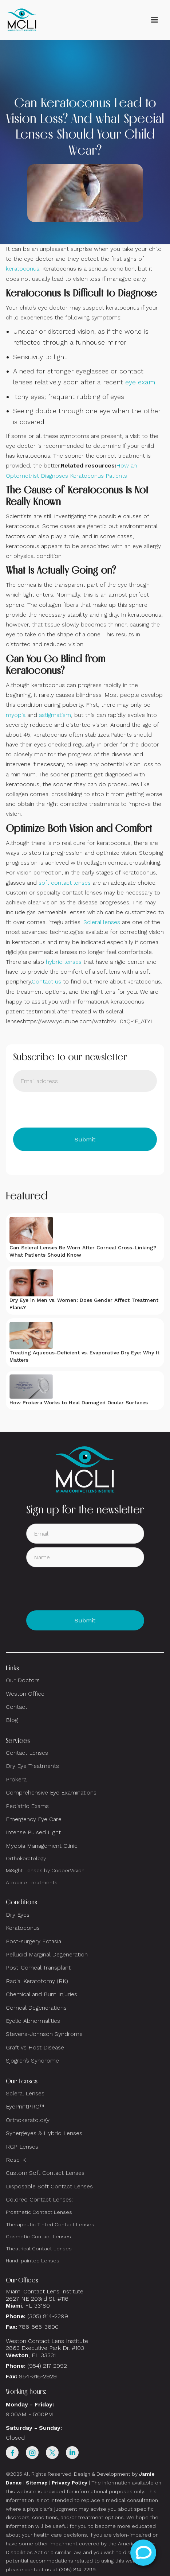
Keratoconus (23, 1927)
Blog (12, 1719)
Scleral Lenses (25, 2093)
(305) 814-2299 (47, 2316)
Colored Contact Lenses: (39, 2199)
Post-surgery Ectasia (33, 1941)
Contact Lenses (27, 1752)
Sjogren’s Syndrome (32, 2060)
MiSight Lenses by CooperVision (45, 1870)
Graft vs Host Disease (35, 2047)
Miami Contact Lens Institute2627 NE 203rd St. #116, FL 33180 (44, 2298)
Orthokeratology (26, 1858)
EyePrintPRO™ (25, 2106)
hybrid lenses (64, 961)
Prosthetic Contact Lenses (39, 2212)
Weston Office (25, 1693)
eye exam (140, 382)
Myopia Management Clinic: (42, 1845)
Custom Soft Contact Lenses (45, 2172)
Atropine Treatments (32, 1882)
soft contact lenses (65, 882)
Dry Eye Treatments (32, 1765)
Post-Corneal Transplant (38, 1967)
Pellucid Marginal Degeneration (47, 1954)
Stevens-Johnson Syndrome (44, 2033)
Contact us (46, 981)
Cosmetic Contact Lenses (38, 2236)
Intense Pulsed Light (33, 1832)
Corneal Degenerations (36, 2007)
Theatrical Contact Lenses (39, 2248)
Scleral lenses (101, 922)
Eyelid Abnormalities (33, 2020)
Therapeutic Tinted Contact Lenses (50, 2224)
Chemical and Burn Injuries (41, 1994)
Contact (16, 1706)
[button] (154, 20)
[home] (22, 20)
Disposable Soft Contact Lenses (49, 2186)
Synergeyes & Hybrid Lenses (44, 2133)
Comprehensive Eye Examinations (51, 1792)
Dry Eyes (17, 1914)
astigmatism (55, 714)
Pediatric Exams (27, 1806)
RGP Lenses (22, 2146)
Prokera (16, 1779)
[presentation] (68, 1109)
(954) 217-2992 (47, 2365)
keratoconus (22, 268)
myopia (15, 714)
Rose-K (16, 2159)
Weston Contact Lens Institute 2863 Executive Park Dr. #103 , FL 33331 (48, 2348)
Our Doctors (23, 1680)
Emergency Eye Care (34, 1819)
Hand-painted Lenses (32, 2260)
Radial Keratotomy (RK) (37, 1981)
